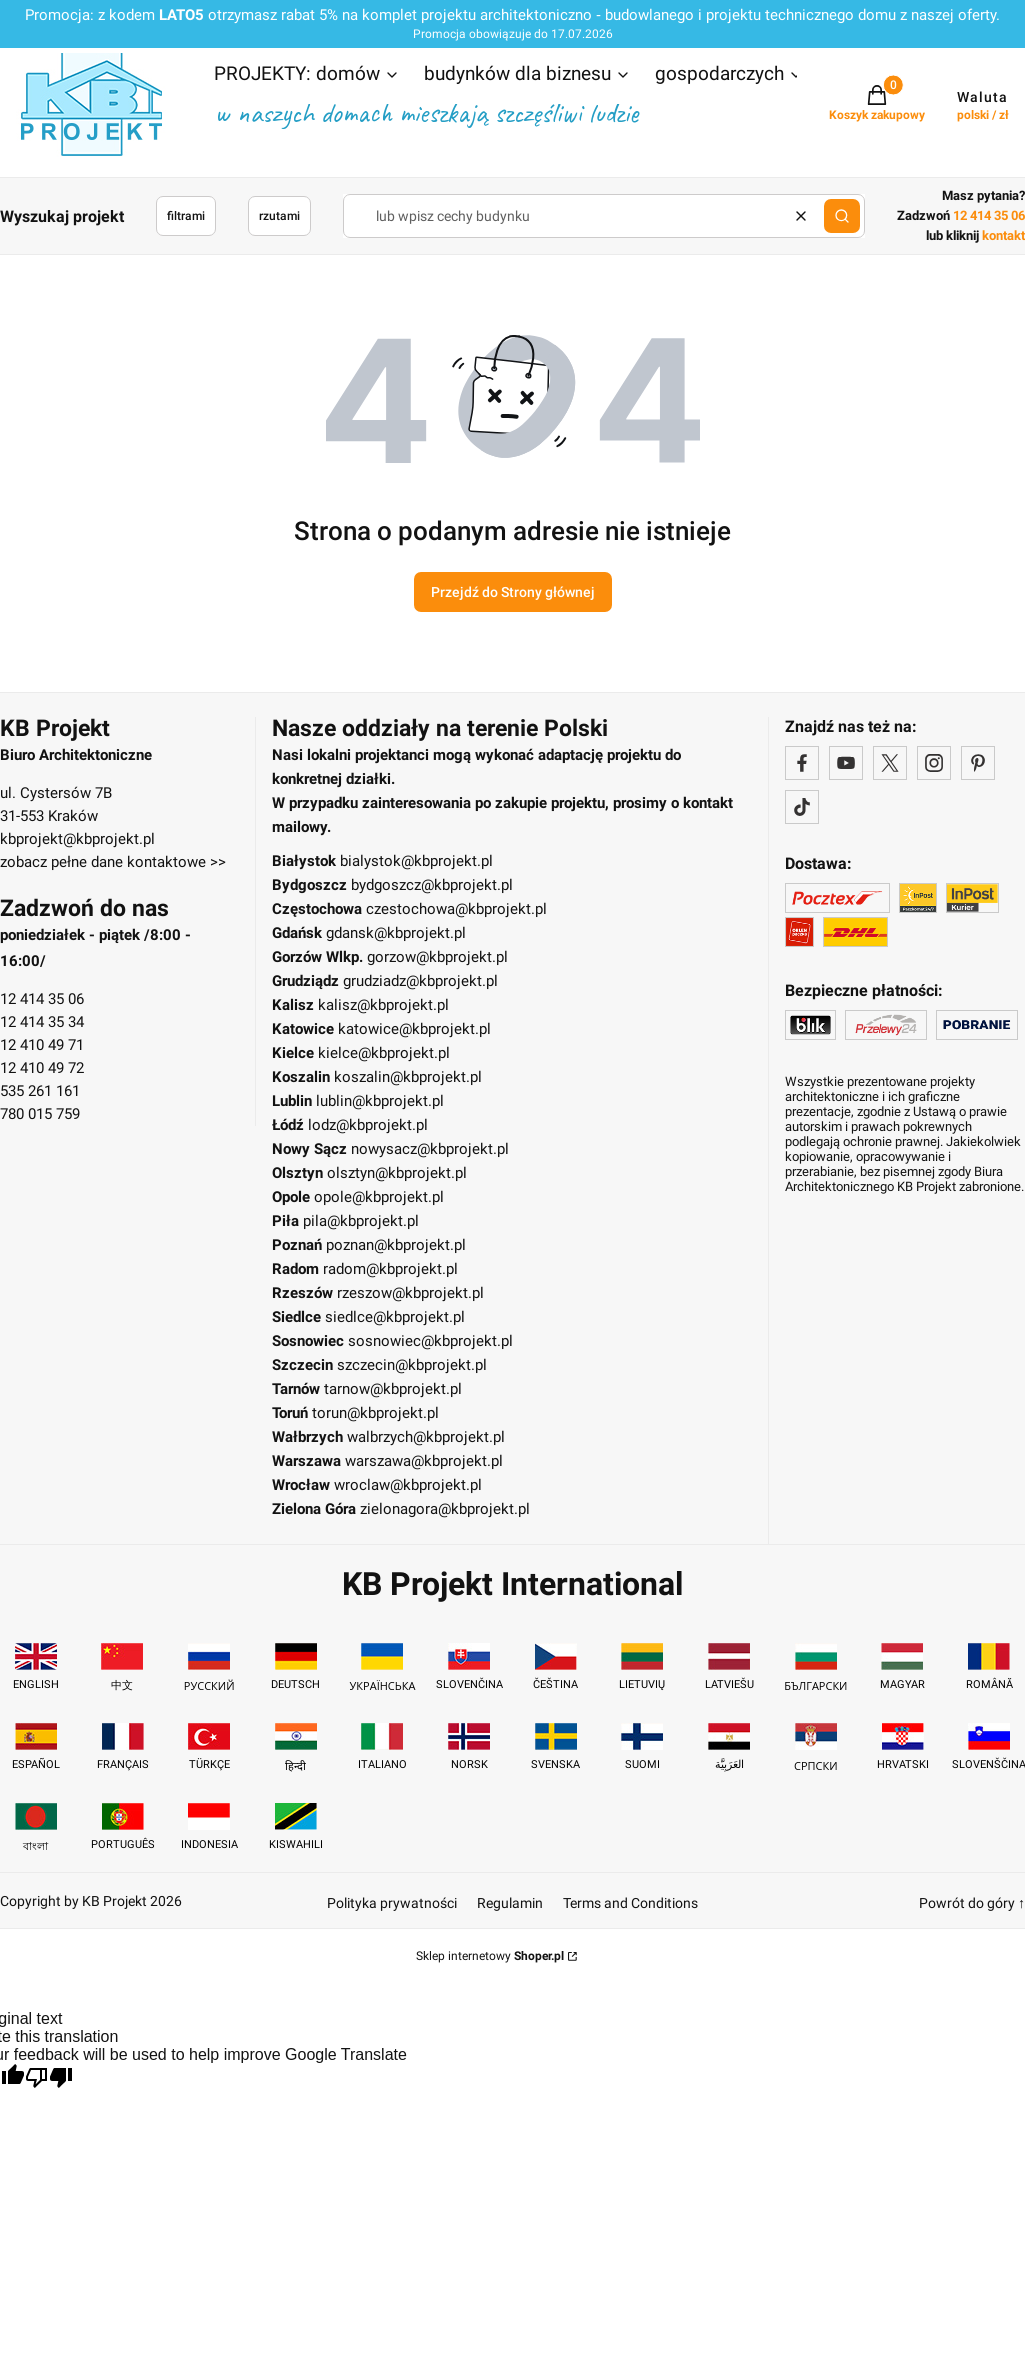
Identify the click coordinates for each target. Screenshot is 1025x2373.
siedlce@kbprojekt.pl (395, 1317)
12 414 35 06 (42, 999)
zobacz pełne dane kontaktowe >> (113, 862)
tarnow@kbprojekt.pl (393, 1389)
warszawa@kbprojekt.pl (424, 1461)
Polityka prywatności (392, 1903)
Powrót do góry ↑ (972, 1903)
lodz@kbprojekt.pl (368, 1125)
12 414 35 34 (42, 1022)
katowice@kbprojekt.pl (414, 1029)
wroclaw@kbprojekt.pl (408, 1485)
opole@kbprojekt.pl (379, 1197)
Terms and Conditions (630, 1903)
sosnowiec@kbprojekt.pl (430, 1341)
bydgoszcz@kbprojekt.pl (432, 885)
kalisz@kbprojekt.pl (383, 1005)
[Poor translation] (49, 2079)
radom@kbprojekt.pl (390, 1269)
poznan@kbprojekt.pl (396, 1245)
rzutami (279, 216)
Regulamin (510, 1903)
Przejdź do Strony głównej (513, 592)
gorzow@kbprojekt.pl (437, 957)
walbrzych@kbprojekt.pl (426, 1437)
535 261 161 (40, 1091)
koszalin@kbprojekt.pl (408, 1077)
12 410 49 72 (42, 1068)
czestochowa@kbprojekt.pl (456, 909)
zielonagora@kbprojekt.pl (445, 1509)
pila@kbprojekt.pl (361, 1221)
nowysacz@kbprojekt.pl (430, 1149)
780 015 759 (40, 1114)
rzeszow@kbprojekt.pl (410, 1293)
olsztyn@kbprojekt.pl (397, 1173)
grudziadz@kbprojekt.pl (420, 981)
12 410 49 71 (42, 1045)
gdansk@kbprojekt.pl (396, 933)
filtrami (186, 216)
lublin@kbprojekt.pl (380, 1101)
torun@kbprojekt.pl (375, 1413)
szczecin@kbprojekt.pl (412, 1365)
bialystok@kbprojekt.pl (416, 861)
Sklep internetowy (490, 1956)
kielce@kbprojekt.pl (384, 1053)
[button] (307, 76)
